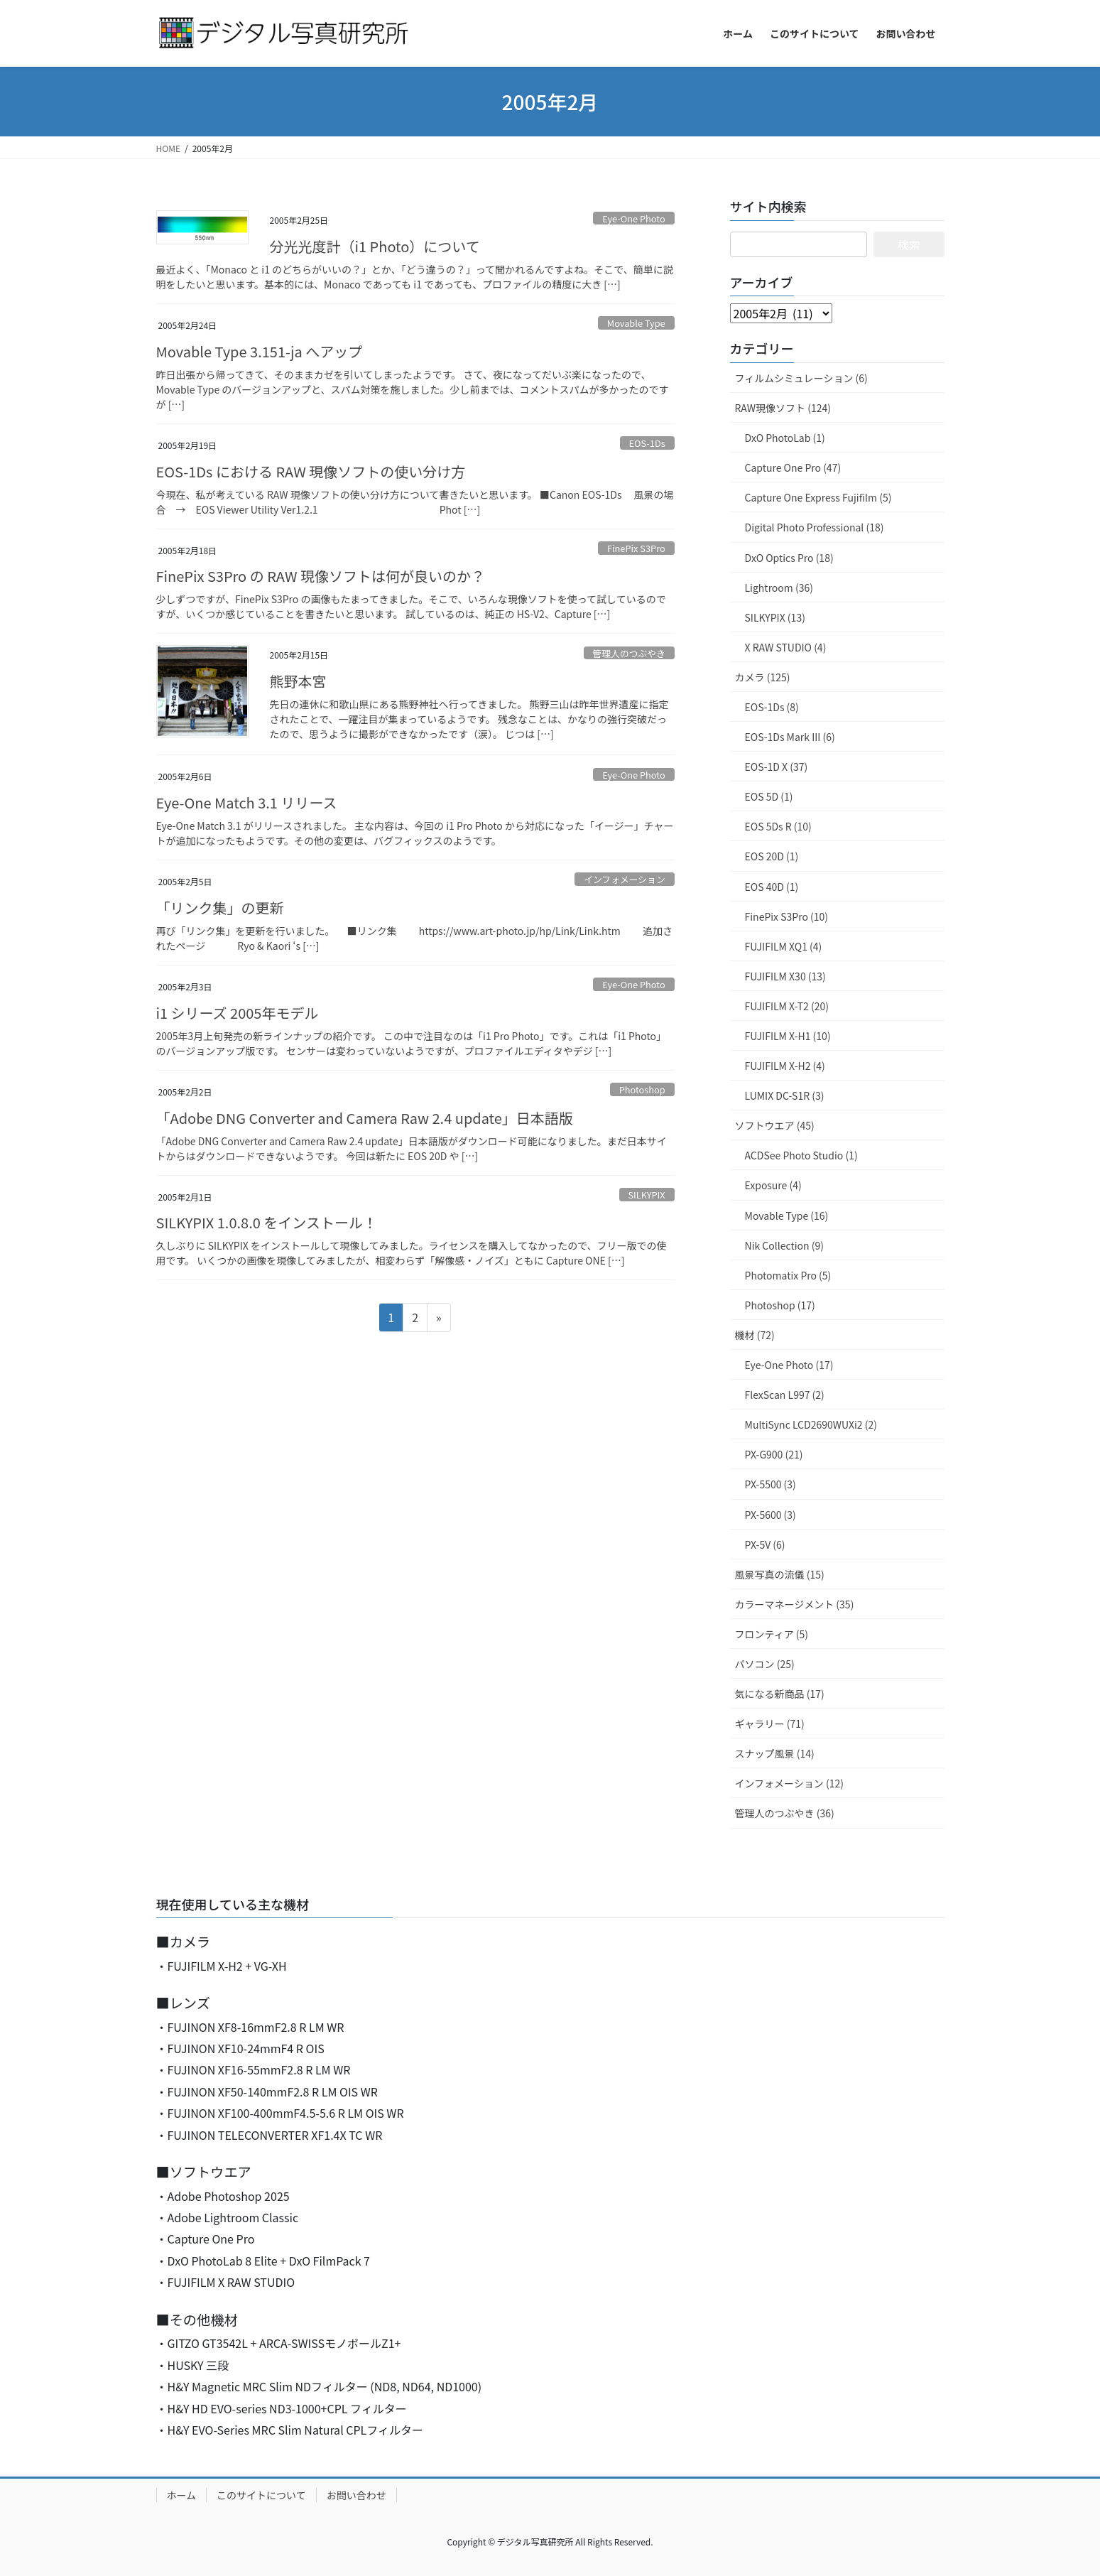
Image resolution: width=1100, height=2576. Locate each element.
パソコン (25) (765, 1664)
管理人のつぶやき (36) (784, 1813)
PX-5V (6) (765, 1544)
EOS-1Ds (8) (772, 707)
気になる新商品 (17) (779, 1694)
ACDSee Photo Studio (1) (801, 1155)
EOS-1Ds (647, 443)
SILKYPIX (646, 1194)
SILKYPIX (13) (775, 617)
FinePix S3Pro (636, 548)
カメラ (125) (762, 677)
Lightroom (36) (779, 587)
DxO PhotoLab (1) (785, 438)
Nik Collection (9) (784, 1245)
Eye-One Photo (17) (789, 1365)
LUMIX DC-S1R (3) (784, 1095)
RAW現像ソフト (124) (783, 408)
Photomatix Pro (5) (788, 1275)
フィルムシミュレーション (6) (801, 378)
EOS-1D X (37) (776, 766)
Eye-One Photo (633, 218)
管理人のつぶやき (628, 653)
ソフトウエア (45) (775, 1125)
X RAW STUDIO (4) (786, 647)
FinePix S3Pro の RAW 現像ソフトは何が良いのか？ (320, 575)
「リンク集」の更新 (220, 907)
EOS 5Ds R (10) (778, 826)
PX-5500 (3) (770, 1484)
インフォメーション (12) (789, 1783)
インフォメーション (624, 879)
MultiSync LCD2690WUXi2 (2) (811, 1424)
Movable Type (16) (787, 1215)
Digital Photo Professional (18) (814, 527)
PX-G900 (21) (774, 1454)
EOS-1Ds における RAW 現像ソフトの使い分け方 (311, 471)
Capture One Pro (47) (793, 467)
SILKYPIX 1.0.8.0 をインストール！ (266, 1222)
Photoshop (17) (780, 1305)
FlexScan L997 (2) (784, 1394)
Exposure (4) (773, 1185)
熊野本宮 (298, 681)
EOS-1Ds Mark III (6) (790, 737)
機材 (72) (755, 1335)
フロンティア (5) (772, 1634)
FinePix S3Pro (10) (787, 916)
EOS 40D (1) (772, 887)
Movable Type (636, 323)
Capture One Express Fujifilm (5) (818, 497)
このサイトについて (261, 2495)
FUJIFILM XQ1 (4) (783, 946)
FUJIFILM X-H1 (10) (788, 1036)
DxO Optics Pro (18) (789, 558)
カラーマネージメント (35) (794, 1604)
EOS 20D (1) (772, 856)
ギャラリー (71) (770, 1723)
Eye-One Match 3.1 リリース (246, 802)
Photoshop (642, 1089)
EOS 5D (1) (769, 796)
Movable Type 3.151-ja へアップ (259, 351)
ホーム (182, 2495)
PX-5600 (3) (770, 1515)
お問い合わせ (356, 2495)
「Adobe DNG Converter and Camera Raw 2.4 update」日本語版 (364, 1118)
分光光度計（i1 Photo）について (375, 246)
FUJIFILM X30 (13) (785, 976)
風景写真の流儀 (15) (779, 1574)
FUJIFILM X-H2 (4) (785, 1066)
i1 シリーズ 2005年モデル (237, 1012)
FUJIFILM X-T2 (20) (787, 1006)
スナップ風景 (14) (775, 1753)
